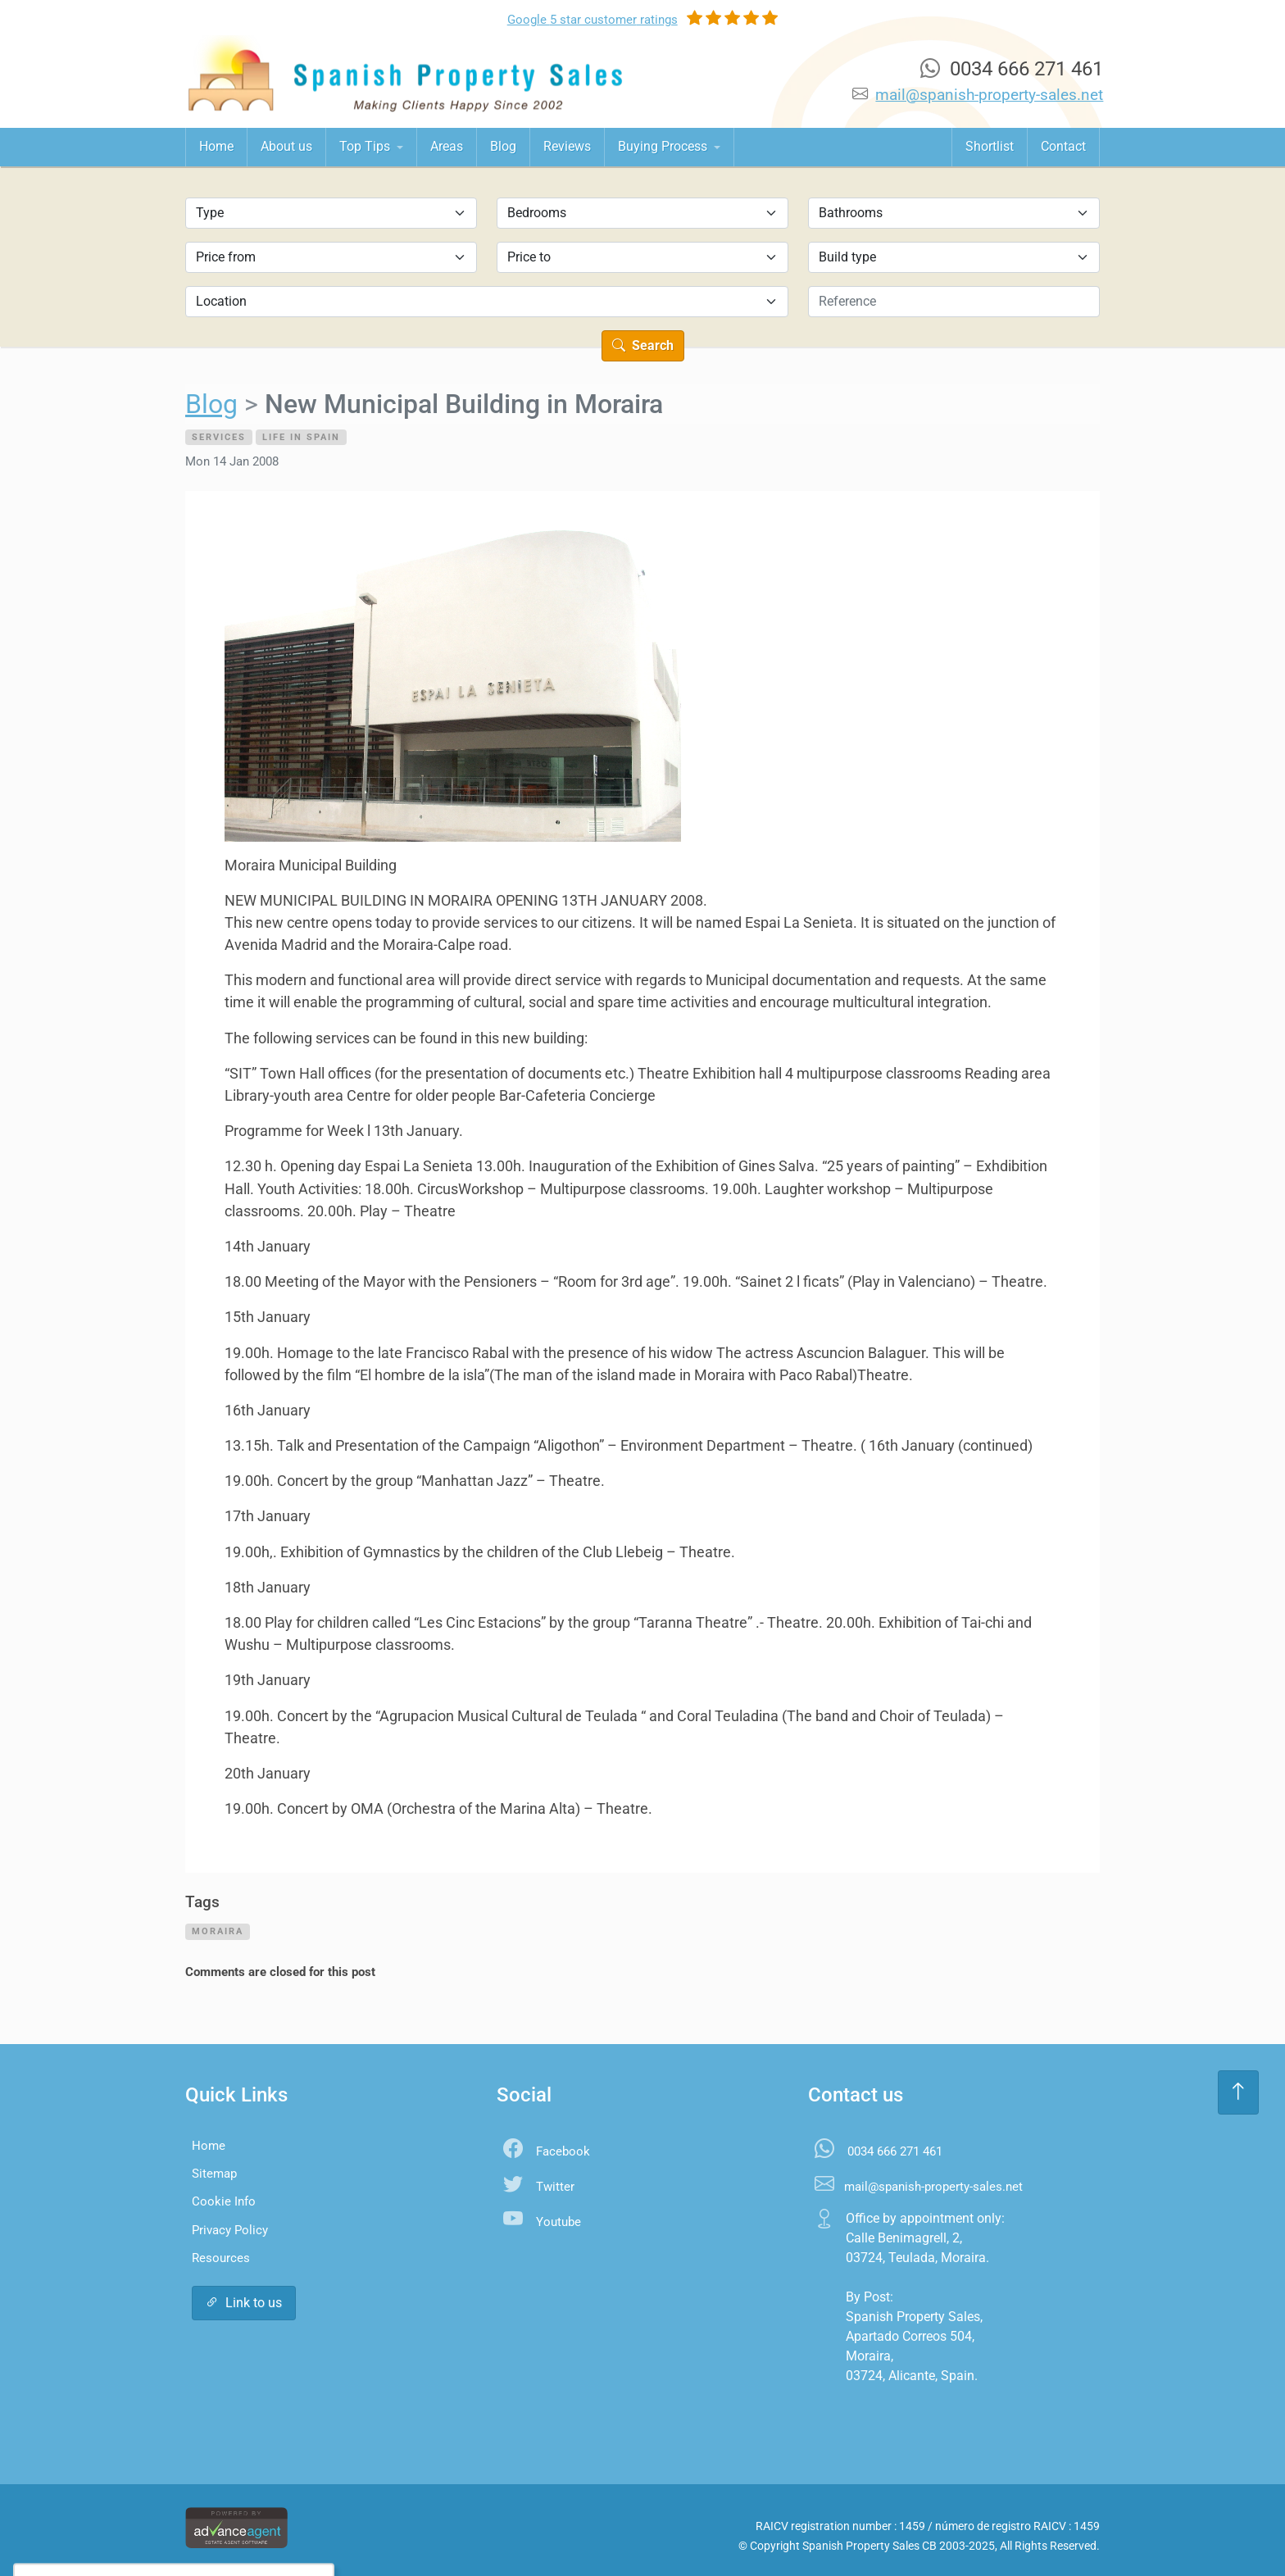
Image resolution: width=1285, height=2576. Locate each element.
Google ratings (592, 19)
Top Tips (366, 146)
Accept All (135, 2530)
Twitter (555, 2186)
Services (219, 437)
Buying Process (664, 146)
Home (216, 146)
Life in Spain (301, 437)
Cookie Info (224, 2201)
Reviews (567, 146)
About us (286, 146)
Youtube (558, 2222)
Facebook (563, 2151)
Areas (446, 146)
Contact (1063, 146)
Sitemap (214, 2173)
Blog (503, 146)
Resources (221, 2258)
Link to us (244, 2302)
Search (643, 345)
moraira (217, 1931)
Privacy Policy (230, 2230)
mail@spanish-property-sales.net (989, 94)
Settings (219, 2530)
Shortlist (989, 146)
